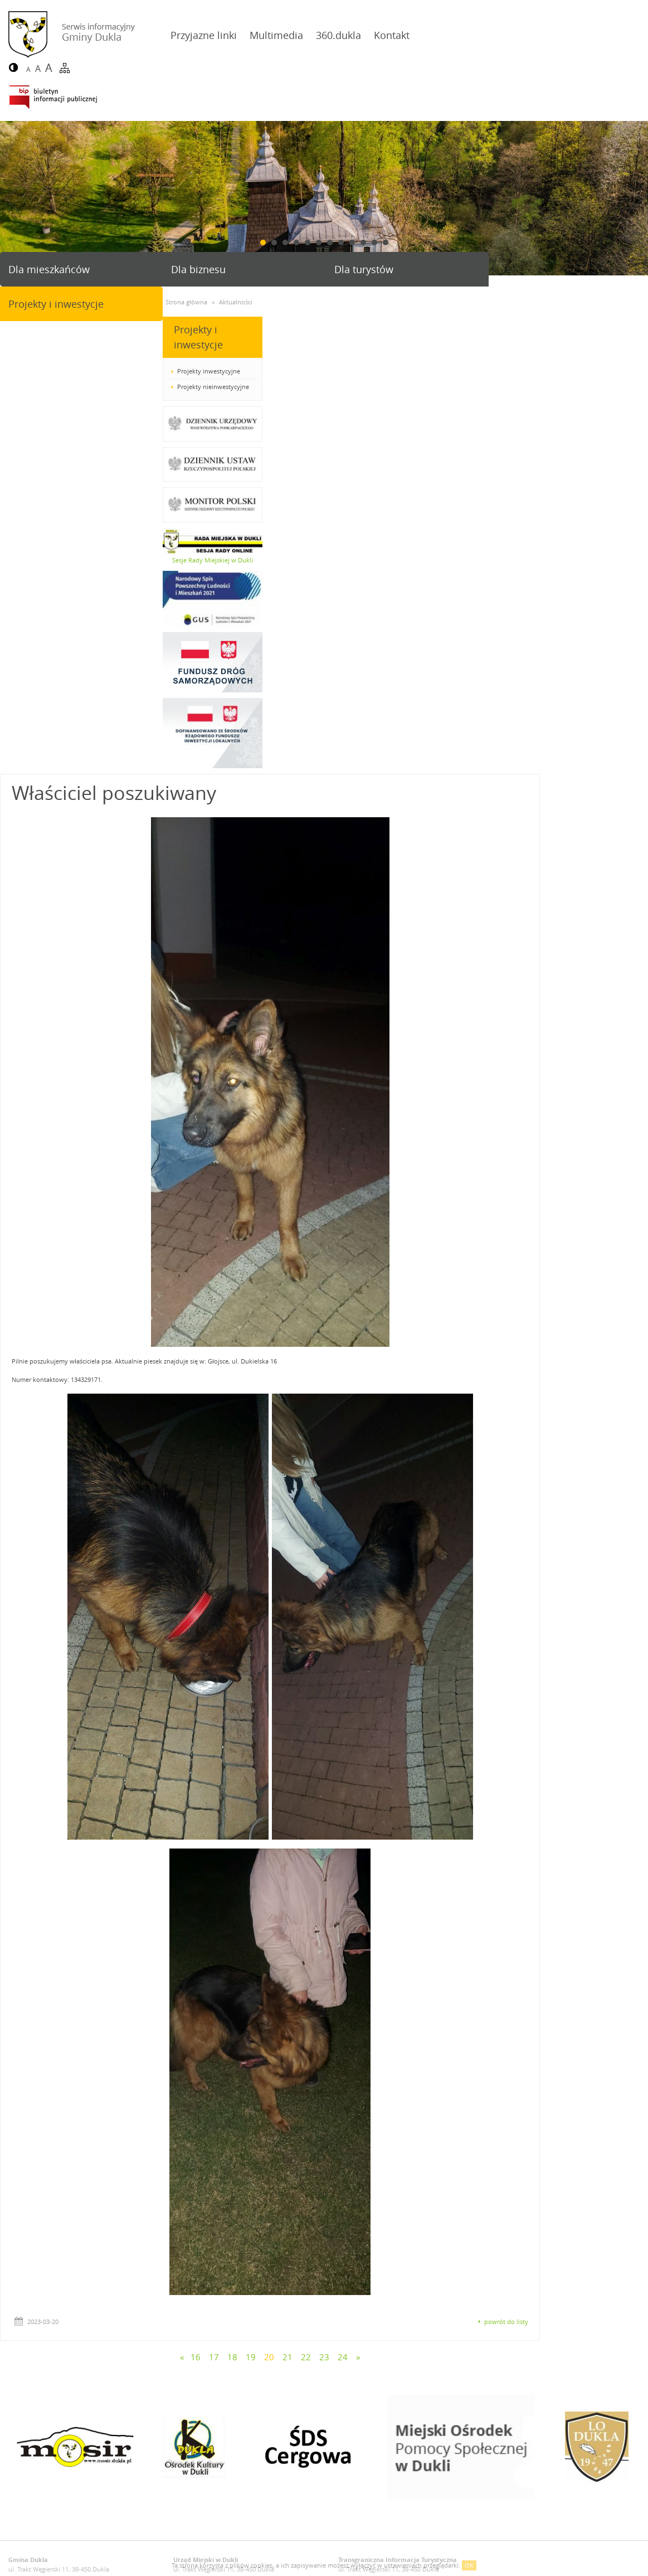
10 (363, 194)
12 (385, 194)
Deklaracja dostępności (41, 2108)
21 (396, 1851)
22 (414, 1851)
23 (432, 1851)
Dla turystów (362, 220)
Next (635, 150)
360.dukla (335, 35)
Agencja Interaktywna (598, 2108)
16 (304, 1851)
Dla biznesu (197, 220)
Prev (13, 150)
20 (377, 1851)
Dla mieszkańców (49, 220)
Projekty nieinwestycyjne (50, 338)
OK (469, 2565)
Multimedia (273, 35)
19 (359, 1851)
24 (451, 1851)
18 (340, 1851)
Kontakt (389, 35)
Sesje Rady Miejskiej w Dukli (49, 511)
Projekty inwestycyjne (45, 322)
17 (322, 1851)
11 (374, 194)
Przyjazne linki (201, 35)
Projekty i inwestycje (541, 220)
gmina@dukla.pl (53, 2073)
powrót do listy (614, 1815)
